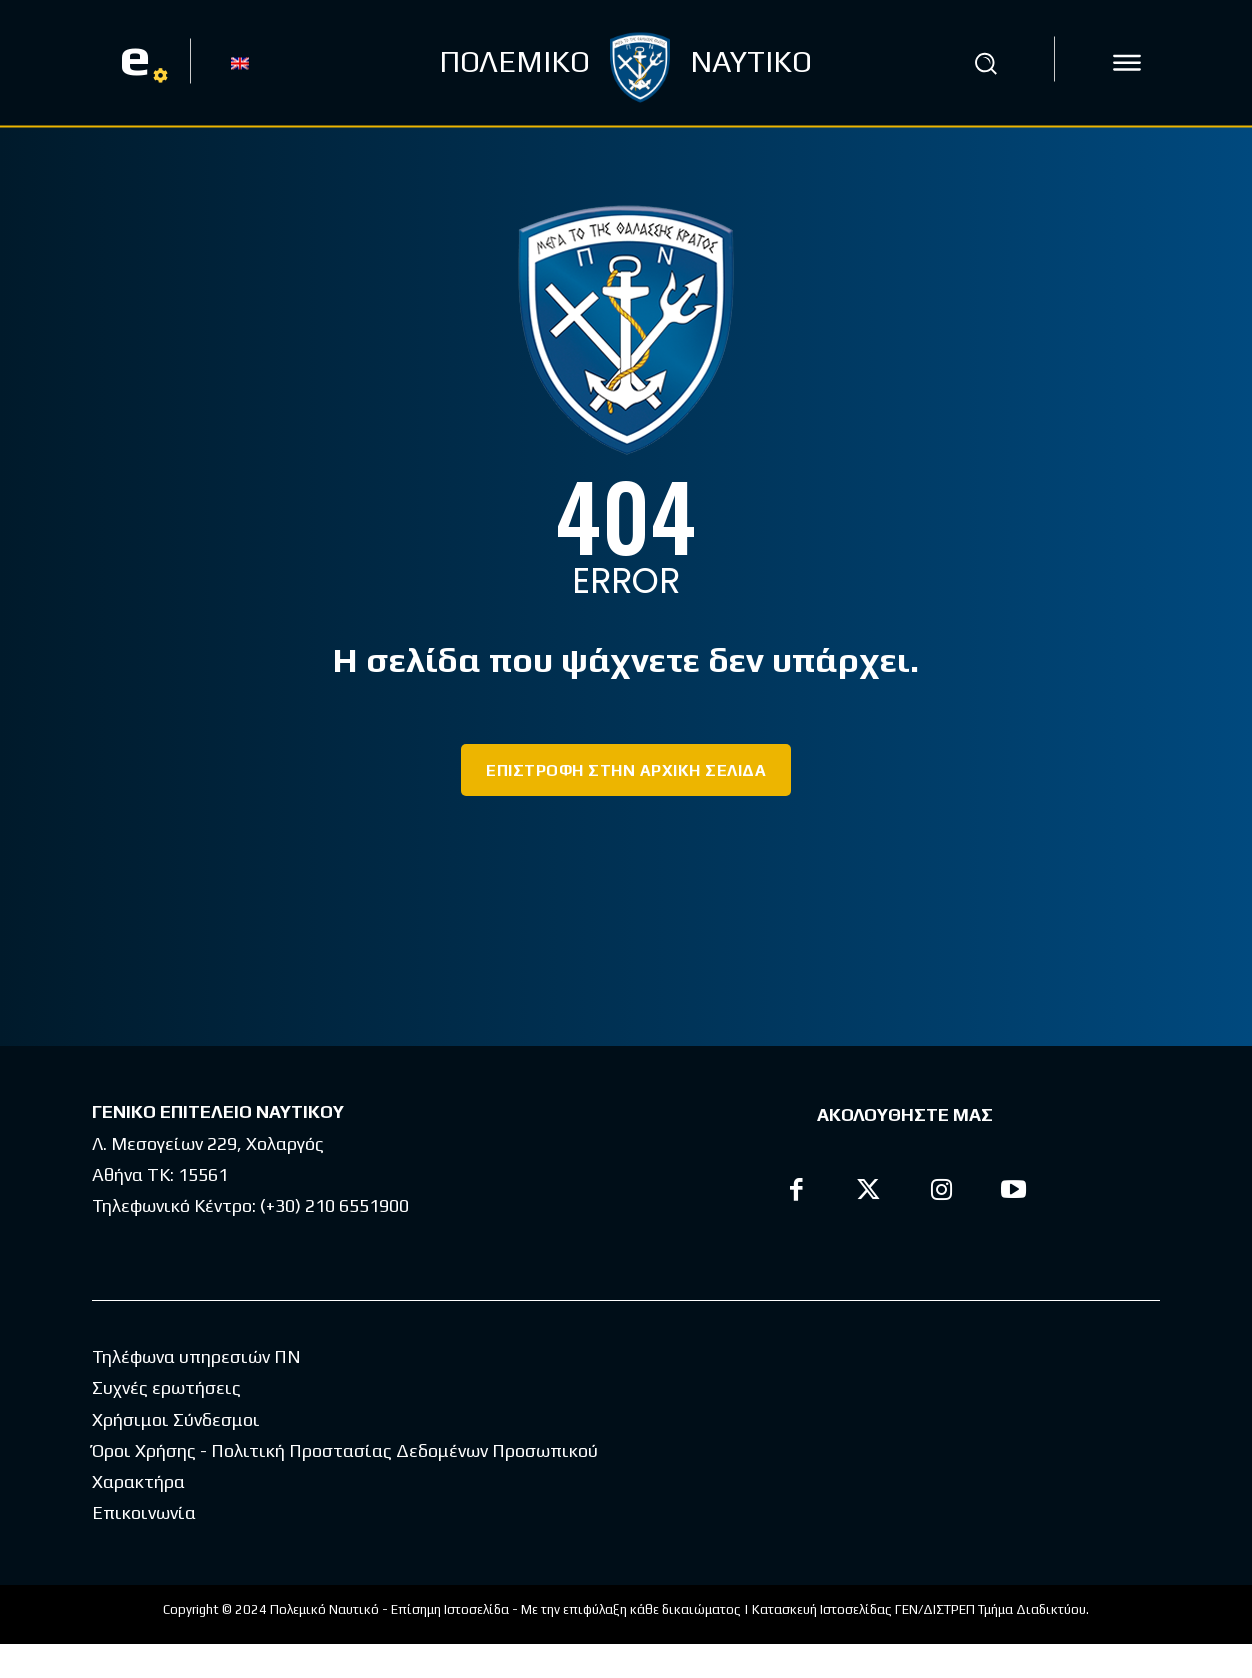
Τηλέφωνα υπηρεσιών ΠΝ (196, 1390)
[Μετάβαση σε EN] (240, 62)
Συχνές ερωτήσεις (166, 1421)
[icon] (1127, 63)
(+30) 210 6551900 (334, 1205)
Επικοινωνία (144, 1546)
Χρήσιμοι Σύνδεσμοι (176, 1453)
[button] (986, 63)
